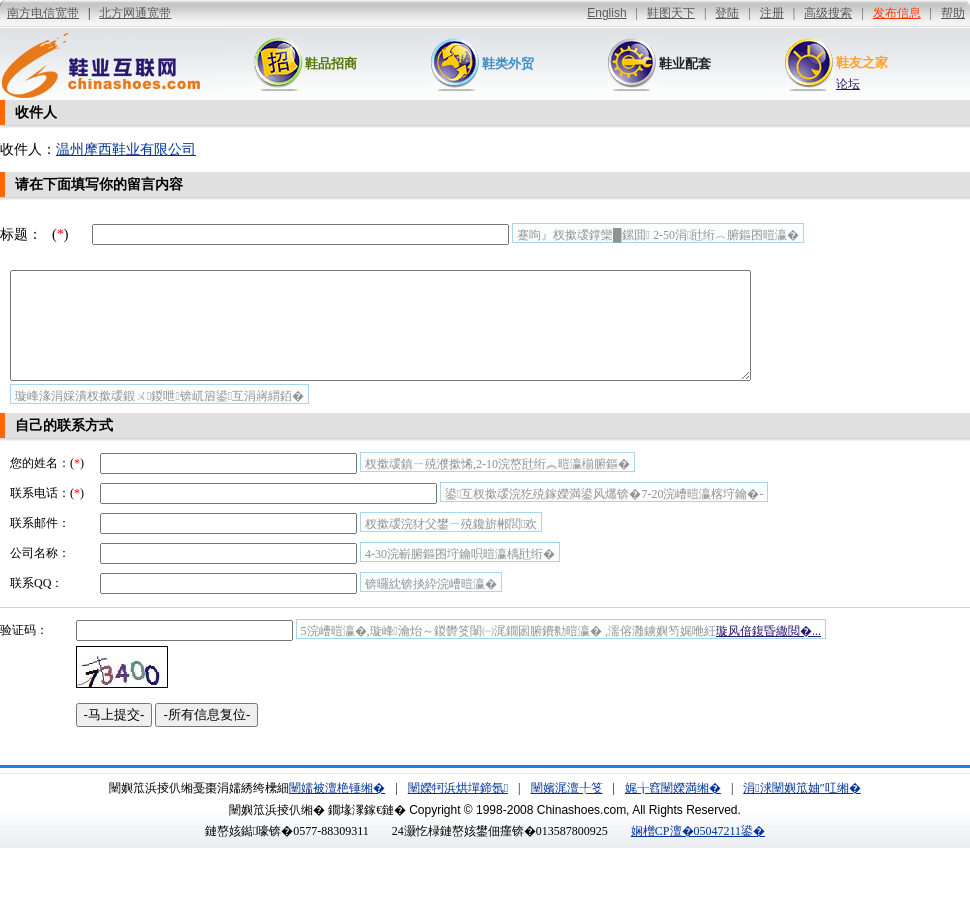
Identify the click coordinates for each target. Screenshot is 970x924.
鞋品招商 (331, 63)
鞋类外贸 (508, 63)
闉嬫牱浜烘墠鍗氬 (458, 809)
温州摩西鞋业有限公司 (126, 149)
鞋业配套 (685, 63)
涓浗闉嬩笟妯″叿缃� (801, 809)
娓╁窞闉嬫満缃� (673, 809)
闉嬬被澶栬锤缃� (337, 809)
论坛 (848, 84)
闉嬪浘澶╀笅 (567, 809)
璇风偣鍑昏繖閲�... (768, 652)
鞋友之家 (862, 62)
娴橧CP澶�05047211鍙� (698, 852)
